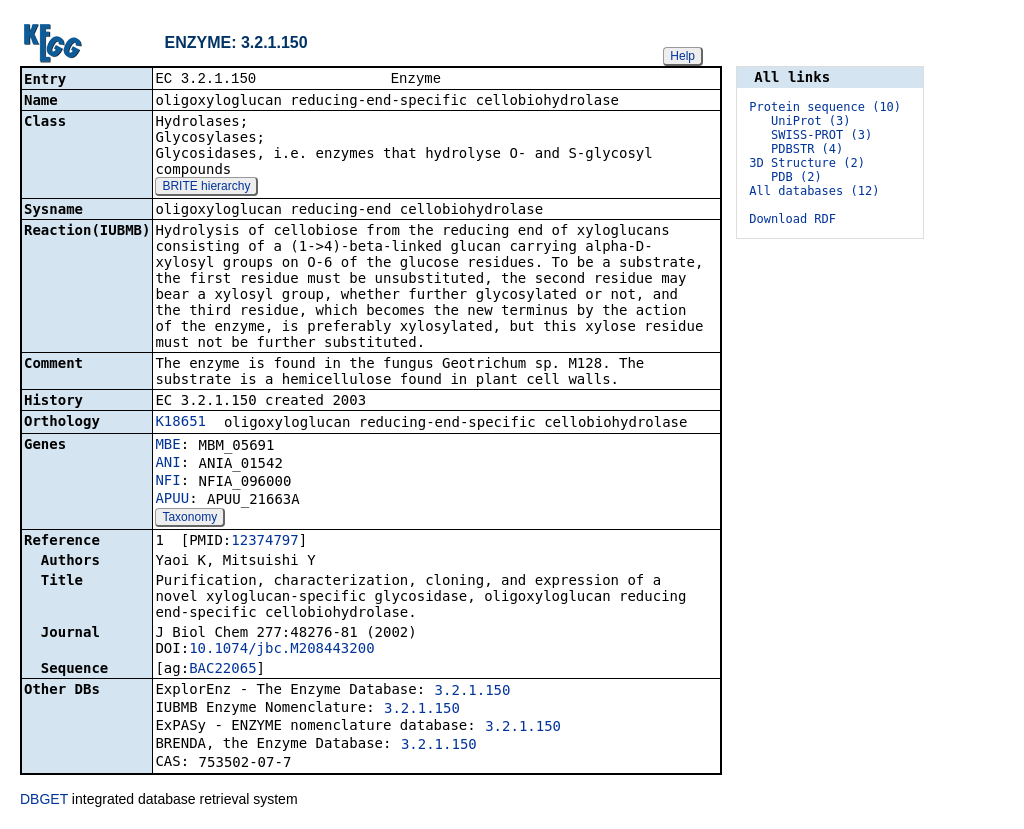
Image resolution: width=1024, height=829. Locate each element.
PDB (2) (796, 177)
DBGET (44, 801)
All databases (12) (814, 191)
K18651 (180, 423)
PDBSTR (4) (807, 149)
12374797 (264, 542)
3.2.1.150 (473, 692)
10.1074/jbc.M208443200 (281, 650)
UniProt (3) (810, 121)
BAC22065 (222, 670)
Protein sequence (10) (825, 107)
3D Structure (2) (807, 163)
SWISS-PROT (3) (821, 135)
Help (682, 56)
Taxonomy (189, 519)
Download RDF (792, 219)
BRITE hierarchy (206, 188)
